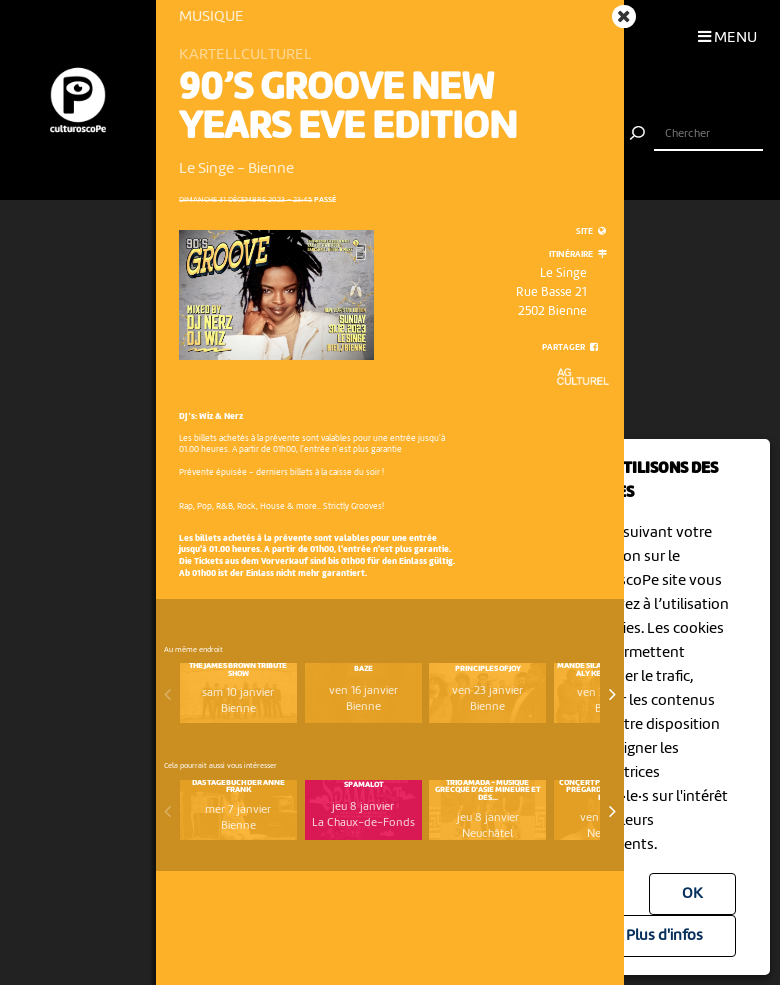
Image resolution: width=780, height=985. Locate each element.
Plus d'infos (664, 936)
